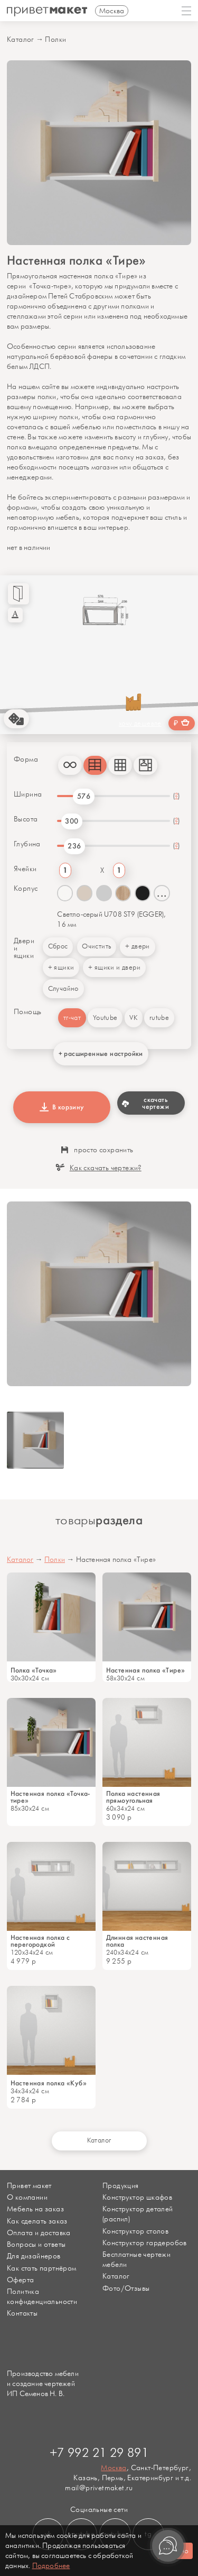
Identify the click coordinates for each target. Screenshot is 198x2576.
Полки (55, 39)
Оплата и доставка (39, 2232)
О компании (27, 2197)
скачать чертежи (145, 1103)
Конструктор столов (135, 2231)
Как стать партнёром (42, 2268)
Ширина (28, 794)
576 (83, 796)
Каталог (20, 39)
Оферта (20, 2279)
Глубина (27, 844)
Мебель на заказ (35, 2208)
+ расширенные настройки (101, 1053)
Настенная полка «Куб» (49, 2083)
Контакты (22, 2313)
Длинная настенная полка (137, 1941)
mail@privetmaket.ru (99, 2487)
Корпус (25, 888)
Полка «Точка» (34, 1670)
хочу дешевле (140, 723)
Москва (113, 2467)
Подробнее (51, 2565)
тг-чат (72, 1018)
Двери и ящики (24, 948)
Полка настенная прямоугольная (133, 1797)
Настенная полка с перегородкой (40, 1941)
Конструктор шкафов (137, 2197)
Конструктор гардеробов (144, 2242)
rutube (159, 1018)
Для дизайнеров (34, 2256)
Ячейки (25, 869)
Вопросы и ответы (36, 2244)
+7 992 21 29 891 (99, 2453)
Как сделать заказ (37, 2221)
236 (74, 846)
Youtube (105, 1018)
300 (71, 821)
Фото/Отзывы (125, 2288)
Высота (25, 819)
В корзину (62, 1106)
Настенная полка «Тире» (145, 1670)
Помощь (27, 1012)
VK (133, 1018)
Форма (26, 759)
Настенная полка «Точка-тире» (50, 1797)
